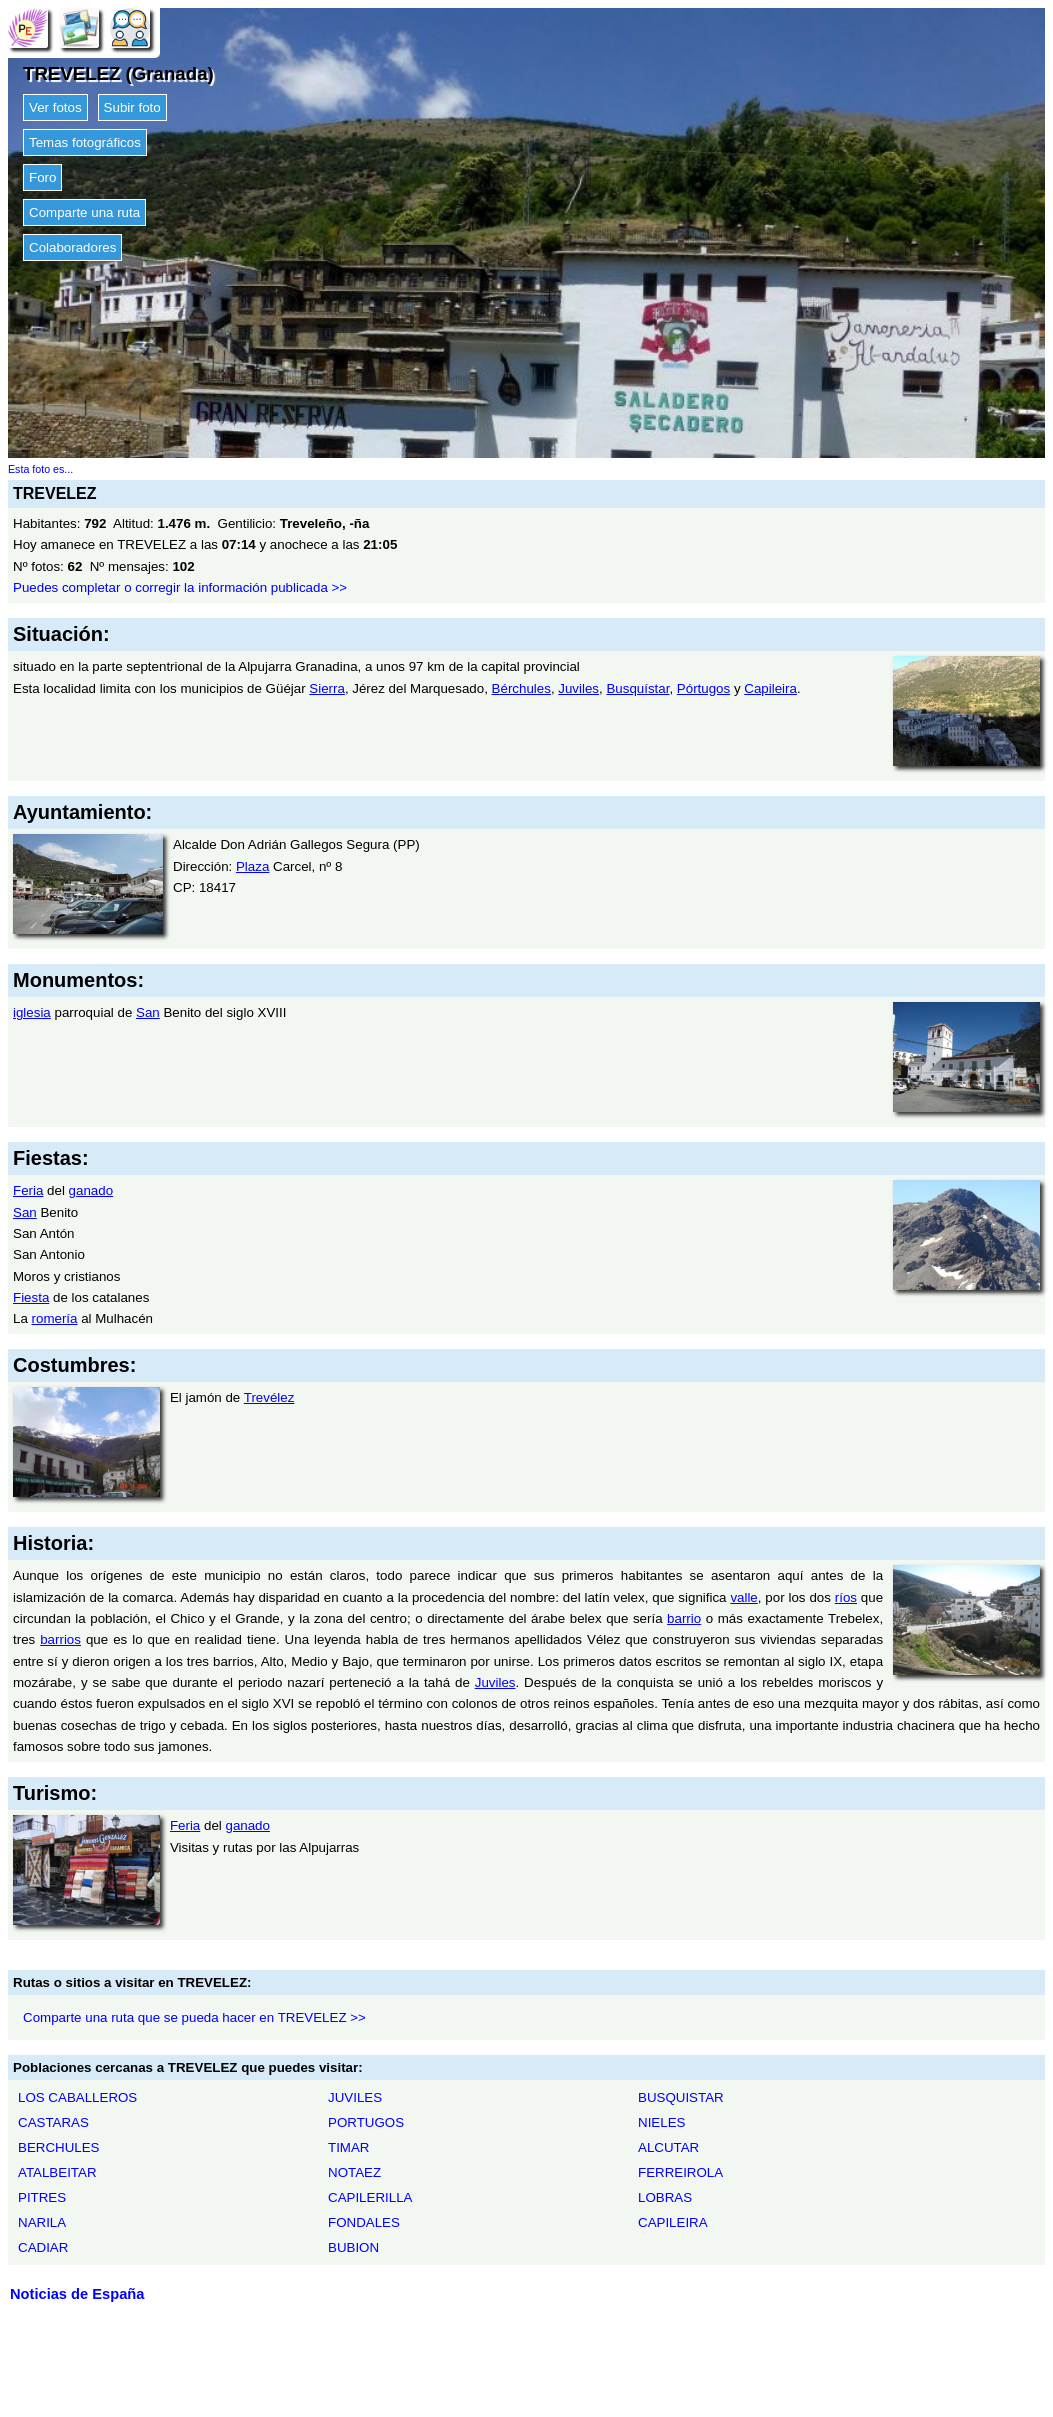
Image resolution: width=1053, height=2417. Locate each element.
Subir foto (132, 107)
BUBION (353, 2247)
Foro (42, 177)
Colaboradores (72, 247)
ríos (846, 1597)
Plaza (252, 866)
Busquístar (637, 688)
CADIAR (43, 2247)
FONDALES (364, 2222)
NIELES (661, 2122)
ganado (91, 1190)
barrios (60, 1639)
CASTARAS (53, 2122)
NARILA (42, 2222)
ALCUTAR (668, 2147)
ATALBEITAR (57, 2172)
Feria (28, 1190)
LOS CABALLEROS (77, 2097)
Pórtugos (703, 688)
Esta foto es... (40, 469)
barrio (684, 1618)
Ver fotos (55, 107)
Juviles (578, 688)
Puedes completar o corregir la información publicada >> (180, 587)
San (148, 1012)
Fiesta (31, 1297)
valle (743, 1597)
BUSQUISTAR (681, 2097)
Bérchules (521, 688)
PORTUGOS (366, 2122)
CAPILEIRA (673, 2222)
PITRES (42, 2197)
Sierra (327, 688)
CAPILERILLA (370, 2197)
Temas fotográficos (85, 142)
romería (55, 1318)
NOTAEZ (354, 2172)
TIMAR (348, 2147)
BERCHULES (58, 2147)
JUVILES (355, 2097)
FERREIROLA (680, 2172)
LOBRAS (665, 2197)
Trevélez (269, 1397)
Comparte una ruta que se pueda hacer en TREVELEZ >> (194, 2017)
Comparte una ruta (84, 212)
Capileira (770, 688)
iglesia (32, 1012)
